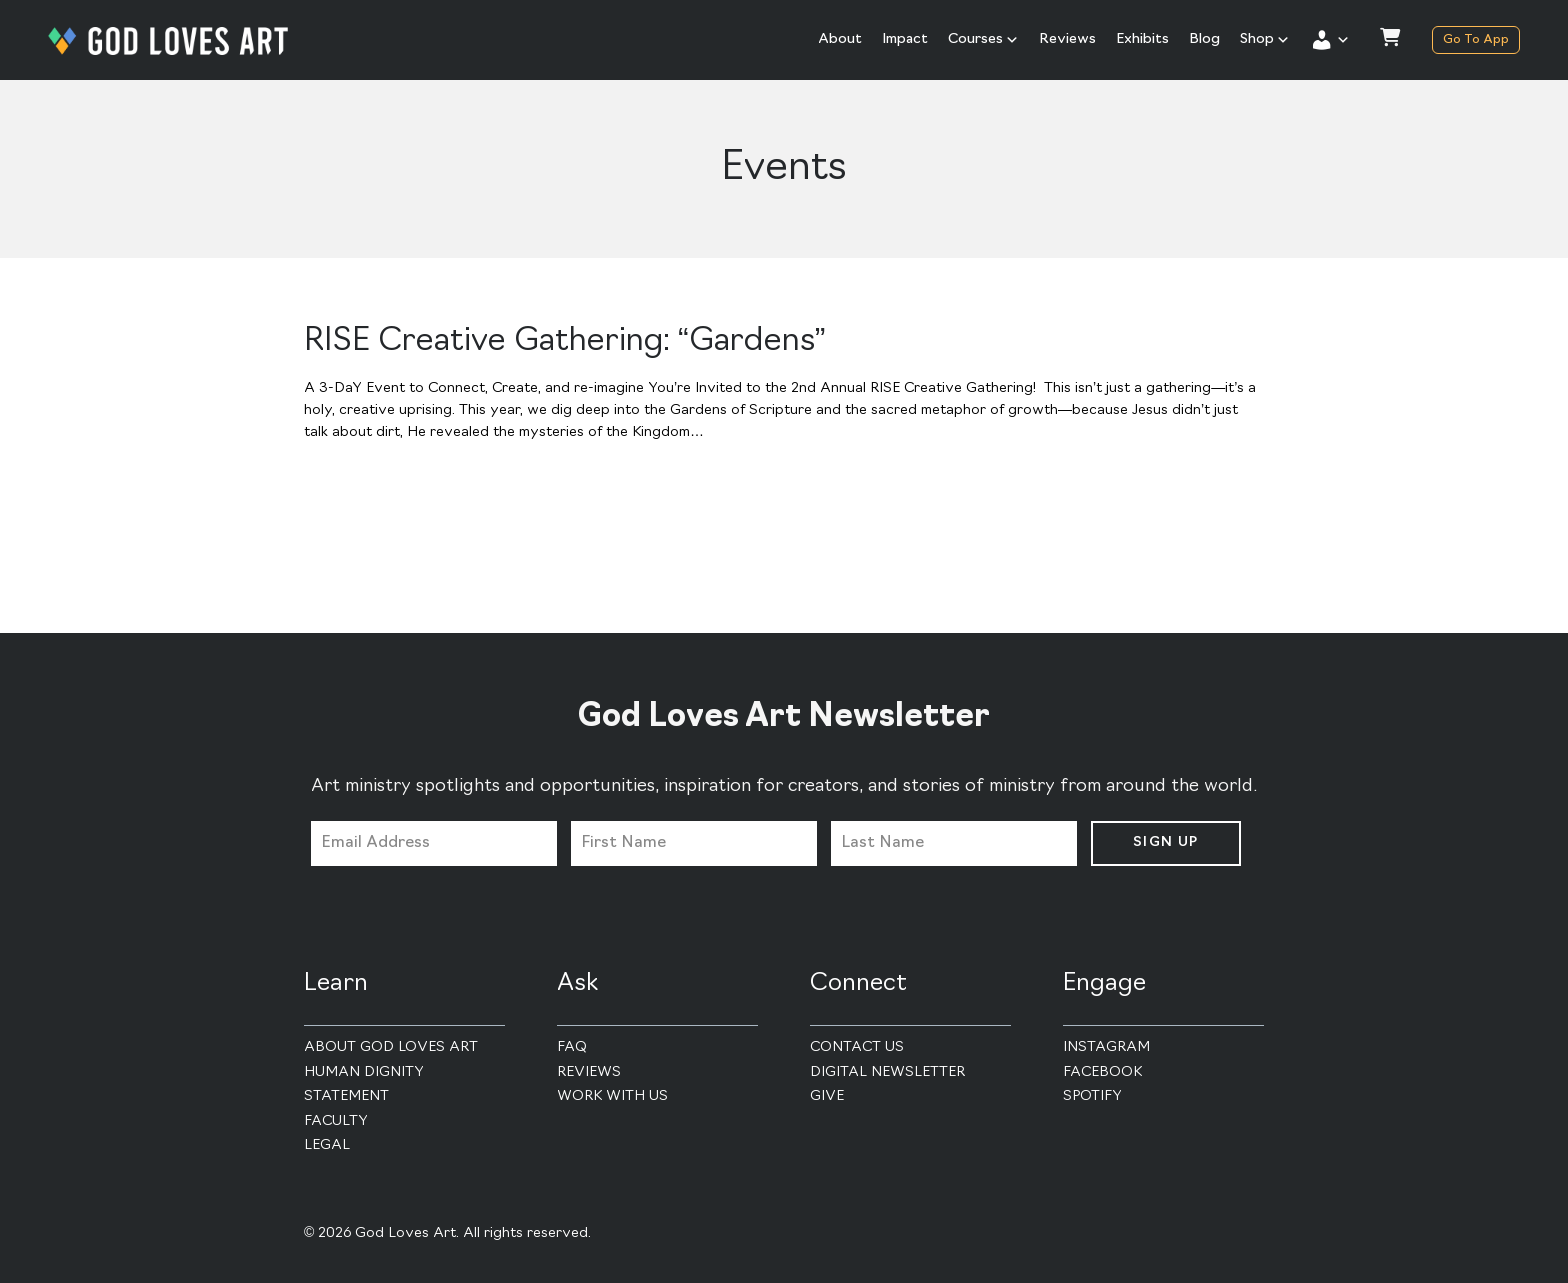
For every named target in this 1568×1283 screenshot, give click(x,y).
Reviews (1067, 39)
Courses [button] (983, 40)
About (840, 39)
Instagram (1106, 1047)
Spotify (1092, 1096)
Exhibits (1142, 39)
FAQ (572, 1047)
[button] (1330, 40)
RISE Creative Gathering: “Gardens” (564, 342)
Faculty (336, 1121)
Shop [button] (1265, 40)
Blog (1204, 39)
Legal (327, 1145)
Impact (905, 39)
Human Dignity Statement (364, 1085)
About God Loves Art (391, 1047)
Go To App (1476, 40)
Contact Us (857, 1047)
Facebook (1102, 1072)
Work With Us (612, 1096)
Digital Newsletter (887, 1072)
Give (827, 1096)
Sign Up (1166, 842)
